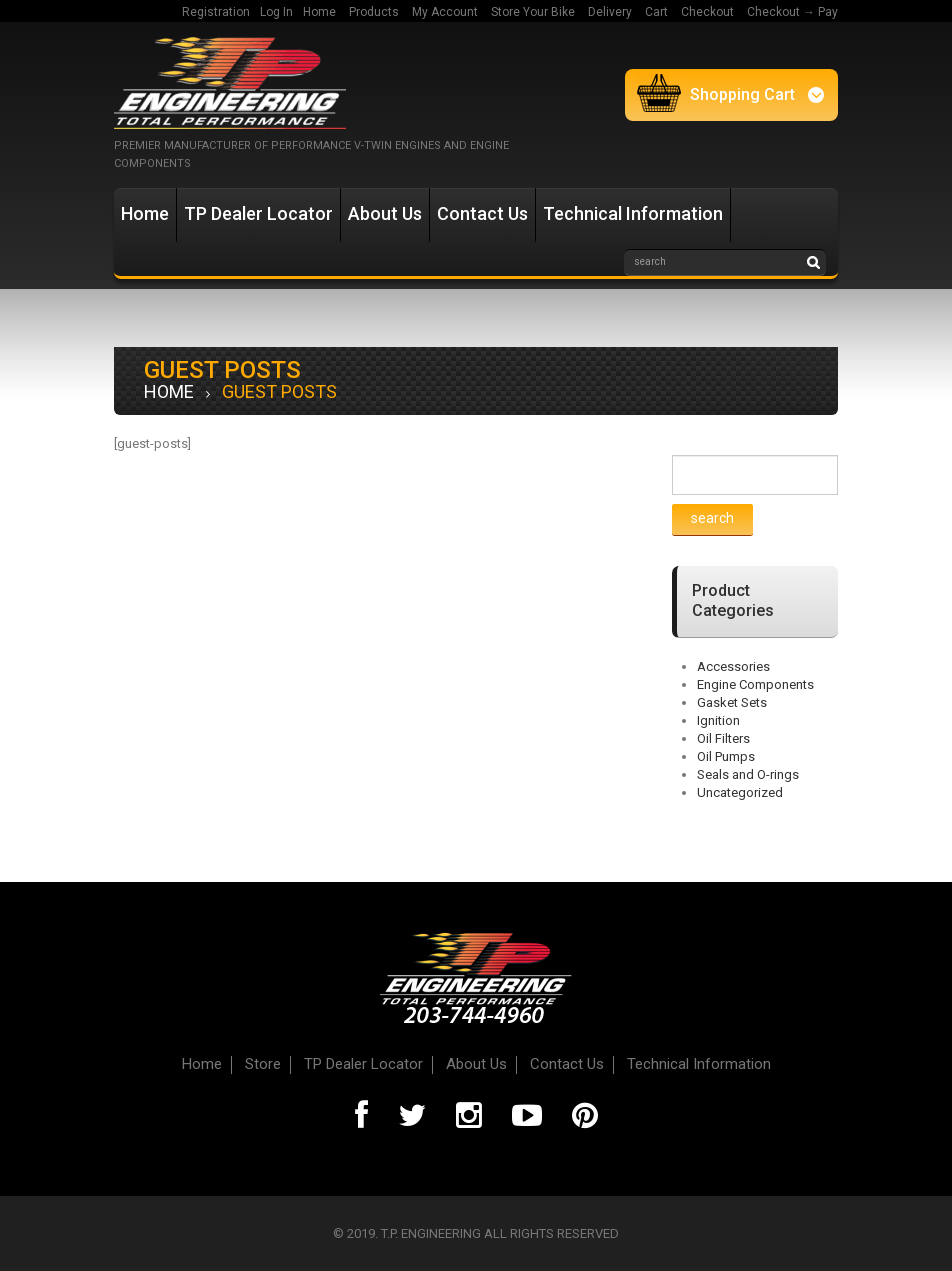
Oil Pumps (726, 756)
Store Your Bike (533, 12)
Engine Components (755, 684)
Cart (656, 12)
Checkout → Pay (792, 12)
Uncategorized (740, 792)
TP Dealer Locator (258, 213)
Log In (276, 12)
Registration (216, 12)
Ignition (718, 720)
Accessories (733, 666)
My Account (445, 12)
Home (319, 12)
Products (374, 12)
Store (263, 1064)
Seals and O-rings (748, 774)
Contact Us (482, 213)
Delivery (610, 12)
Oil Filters (723, 738)
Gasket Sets (732, 702)
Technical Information (633, 213)
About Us (385, 213)
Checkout (707, 12)
